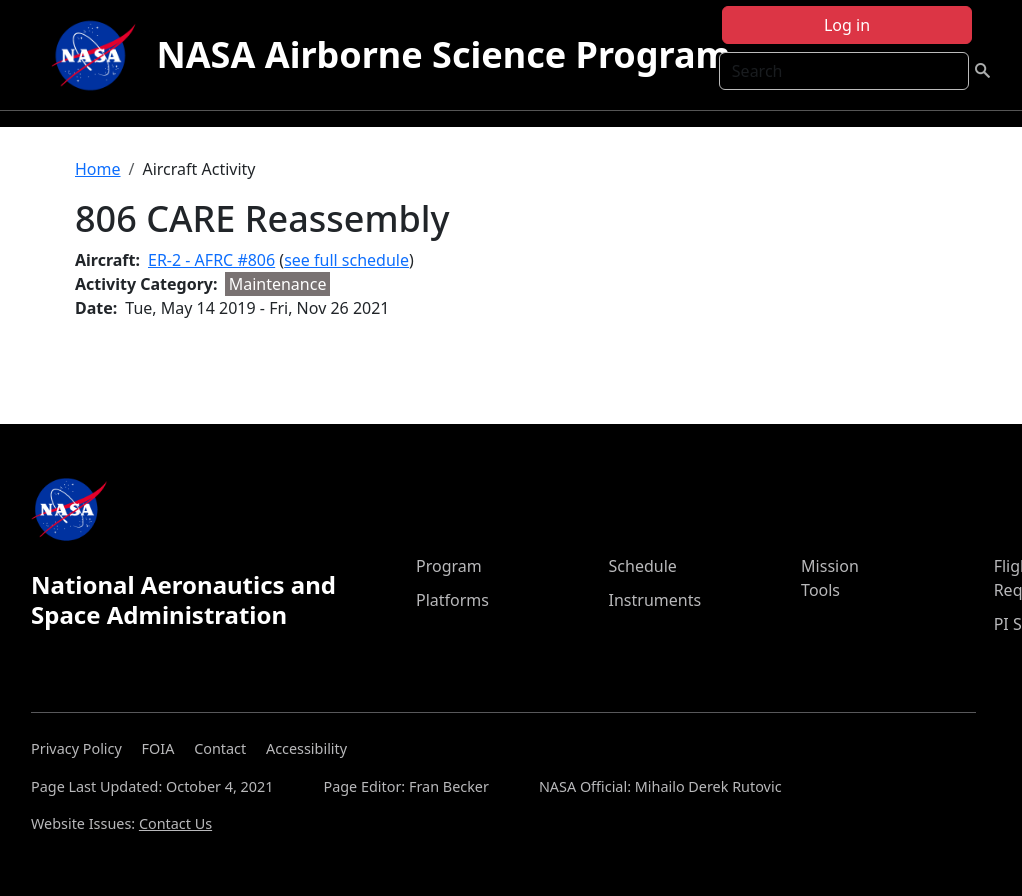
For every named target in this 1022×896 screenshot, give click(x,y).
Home (98, 169)
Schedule (643, 566)
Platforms (452, 600)
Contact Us (175, 823)
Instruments (655, 600)
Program (449, 566)
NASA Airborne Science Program (443, 54)
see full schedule (346, 260)
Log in (847, 25)
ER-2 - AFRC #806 (211, 260)
